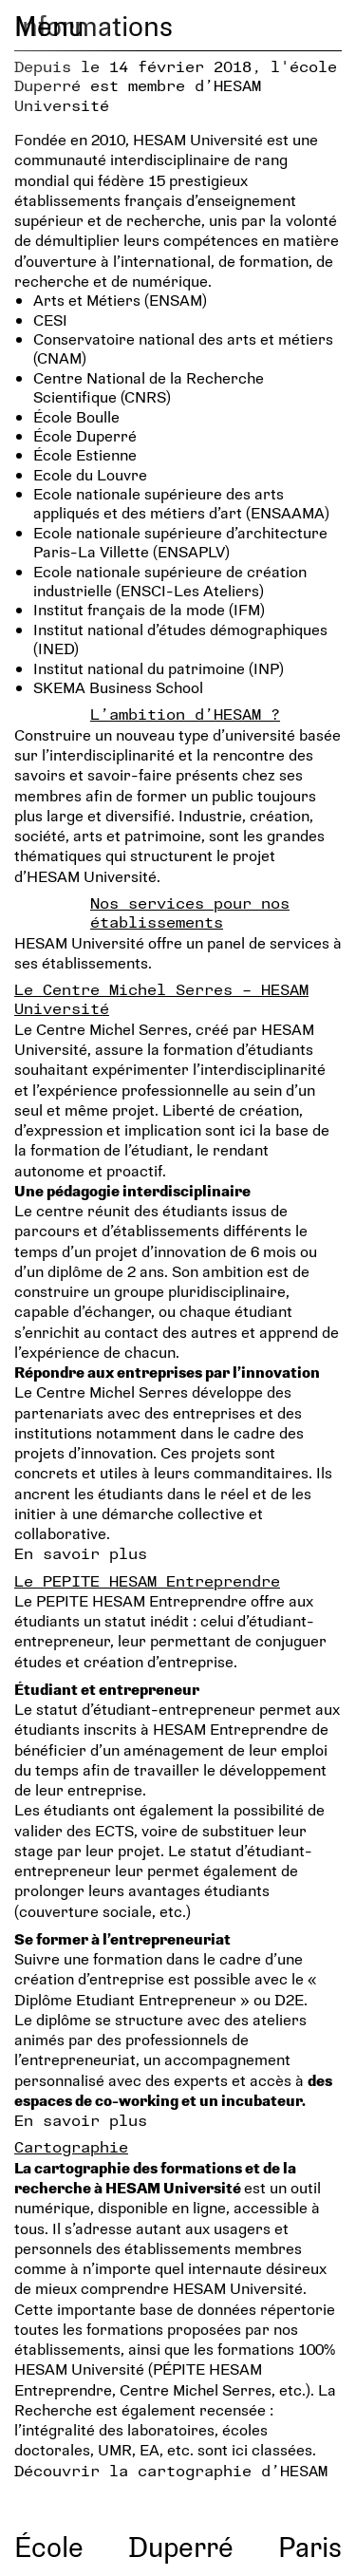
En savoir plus (80, 1553)
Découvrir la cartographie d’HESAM (171, 2470)
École (49, 2546)
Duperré (181, 2546)
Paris (310, 2546)
